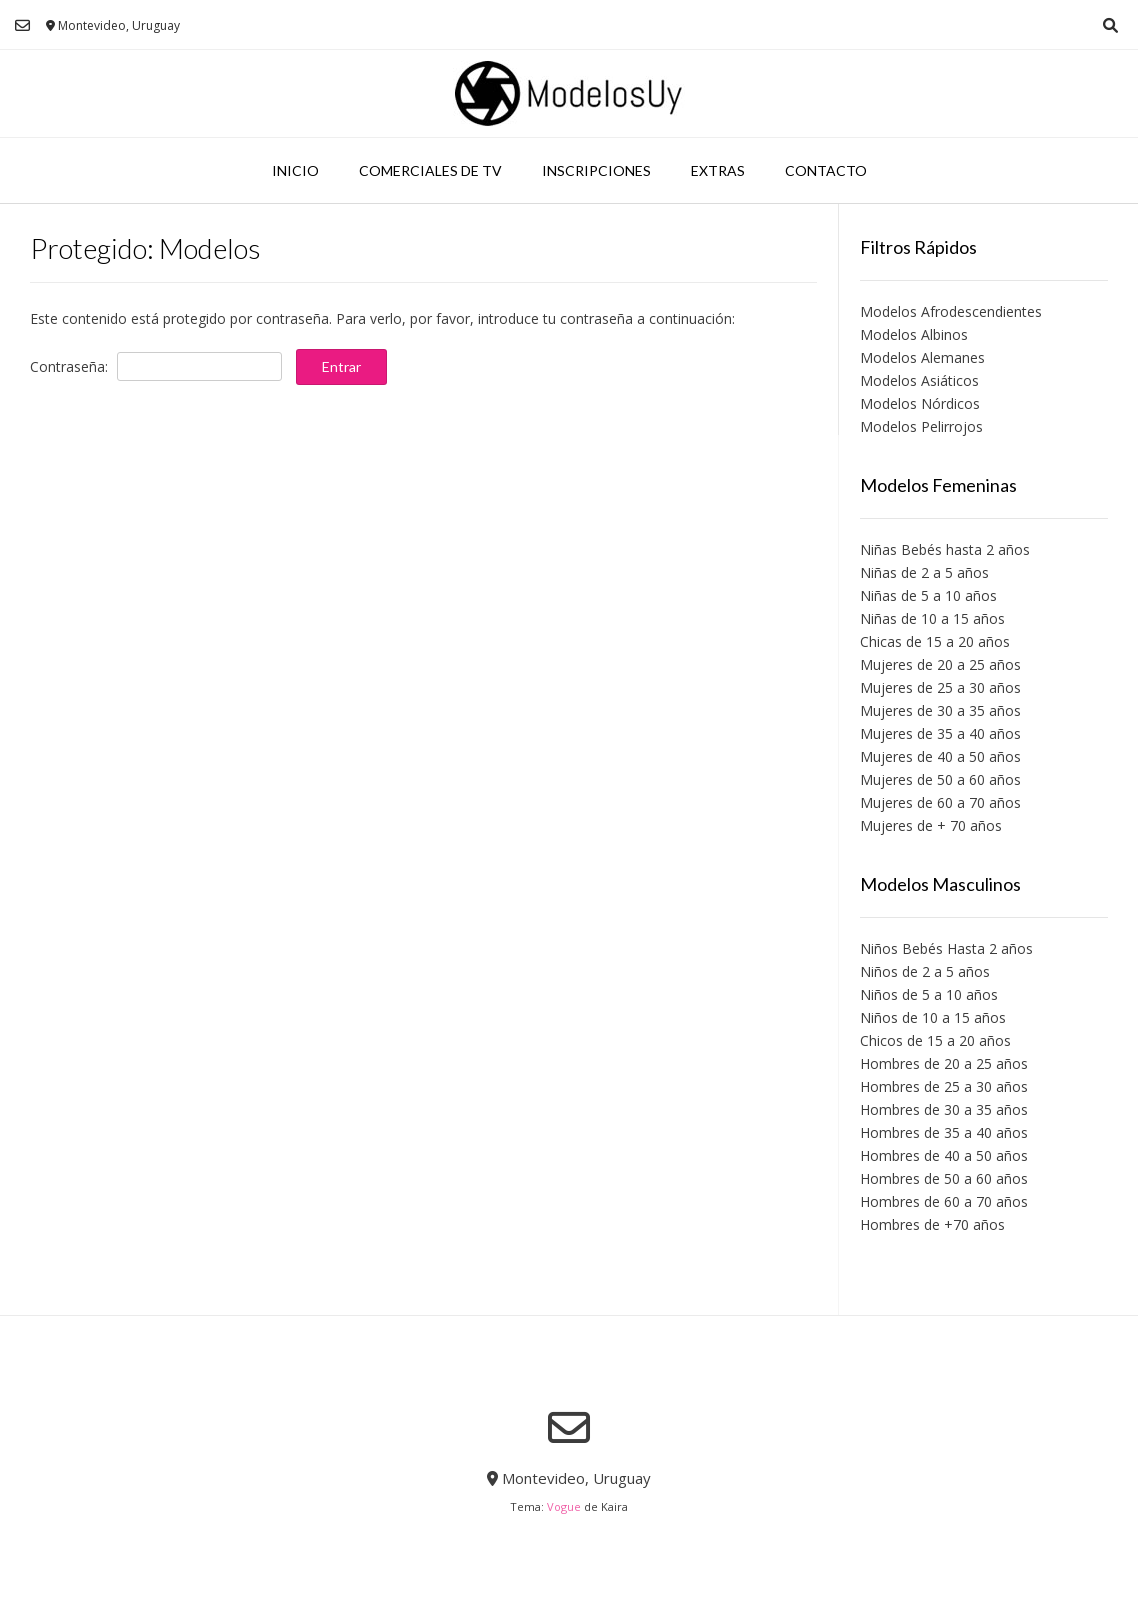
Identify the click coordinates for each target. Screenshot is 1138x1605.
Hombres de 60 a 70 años (944, 1201)
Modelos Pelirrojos (921, 426)
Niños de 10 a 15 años (933, 1017)
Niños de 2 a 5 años (925, 971)
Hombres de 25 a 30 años (944, 1086)
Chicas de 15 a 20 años (935, 641)
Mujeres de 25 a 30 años (940, 687)
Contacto (826, 170)
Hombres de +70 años (932, 1224)
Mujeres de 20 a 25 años (940, 664)
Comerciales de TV (430, 170)
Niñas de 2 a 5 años (924, 572)
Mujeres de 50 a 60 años (940, 779)
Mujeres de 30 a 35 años (940, 710)
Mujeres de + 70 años (931, 825)
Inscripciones (596, 170)
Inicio (295, 170)
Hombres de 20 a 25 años (944, 1063)
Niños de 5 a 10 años (929, 994)
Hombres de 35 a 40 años (944, 1132)
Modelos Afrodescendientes (951, 311)
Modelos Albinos (914, 334)
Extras (718, 170)
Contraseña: (156, 366)
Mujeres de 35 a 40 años (940, 733)
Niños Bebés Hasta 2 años (946, 948)
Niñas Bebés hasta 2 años (945, 549)
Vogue (564, 1506)
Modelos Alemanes (922, 357)
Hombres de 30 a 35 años (944, 1109)
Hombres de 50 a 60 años (944, 1178)
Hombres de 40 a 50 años (944, 1155)
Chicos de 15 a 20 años (935, 1040)
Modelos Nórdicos (920, 403)
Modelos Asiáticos (919, 380)
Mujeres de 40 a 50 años (940, 756)
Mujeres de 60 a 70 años (940, 802)
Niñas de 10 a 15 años (932, 618)
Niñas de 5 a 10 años (928, 595)
